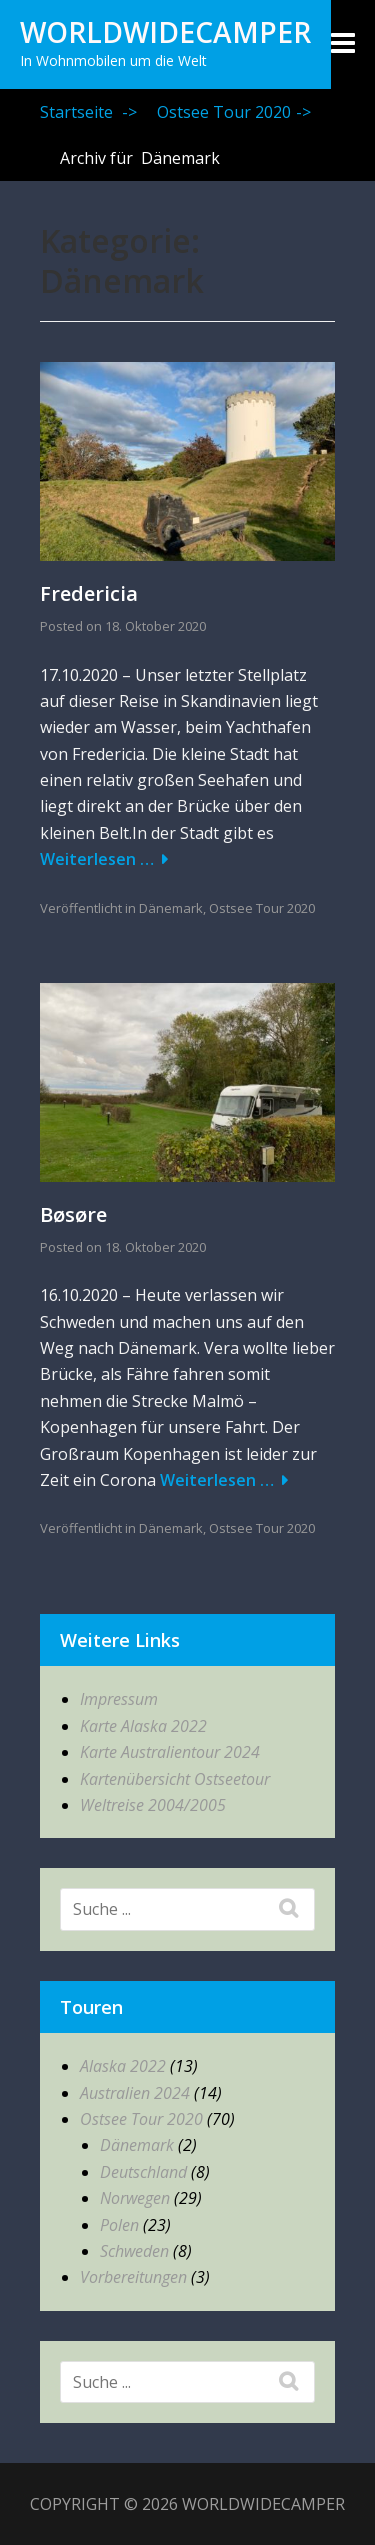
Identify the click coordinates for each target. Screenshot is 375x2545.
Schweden (134, 2251)
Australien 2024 (135, 2093)
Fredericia (89, 593)
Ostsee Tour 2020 (234, 112)
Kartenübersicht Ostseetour (175, 1779)
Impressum (119, 1699)
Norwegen (135, 2198)
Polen (119, 2225)
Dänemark (171, 908)
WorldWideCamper (165, 32)
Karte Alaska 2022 (143, 1726)
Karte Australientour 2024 (170, 1752)
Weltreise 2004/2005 (153, 1805)
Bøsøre (73, 1214)
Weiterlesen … (97, 859)
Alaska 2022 (123, 2066)
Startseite (88, 112)
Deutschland (143, 2172)
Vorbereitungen (133, 2277)
